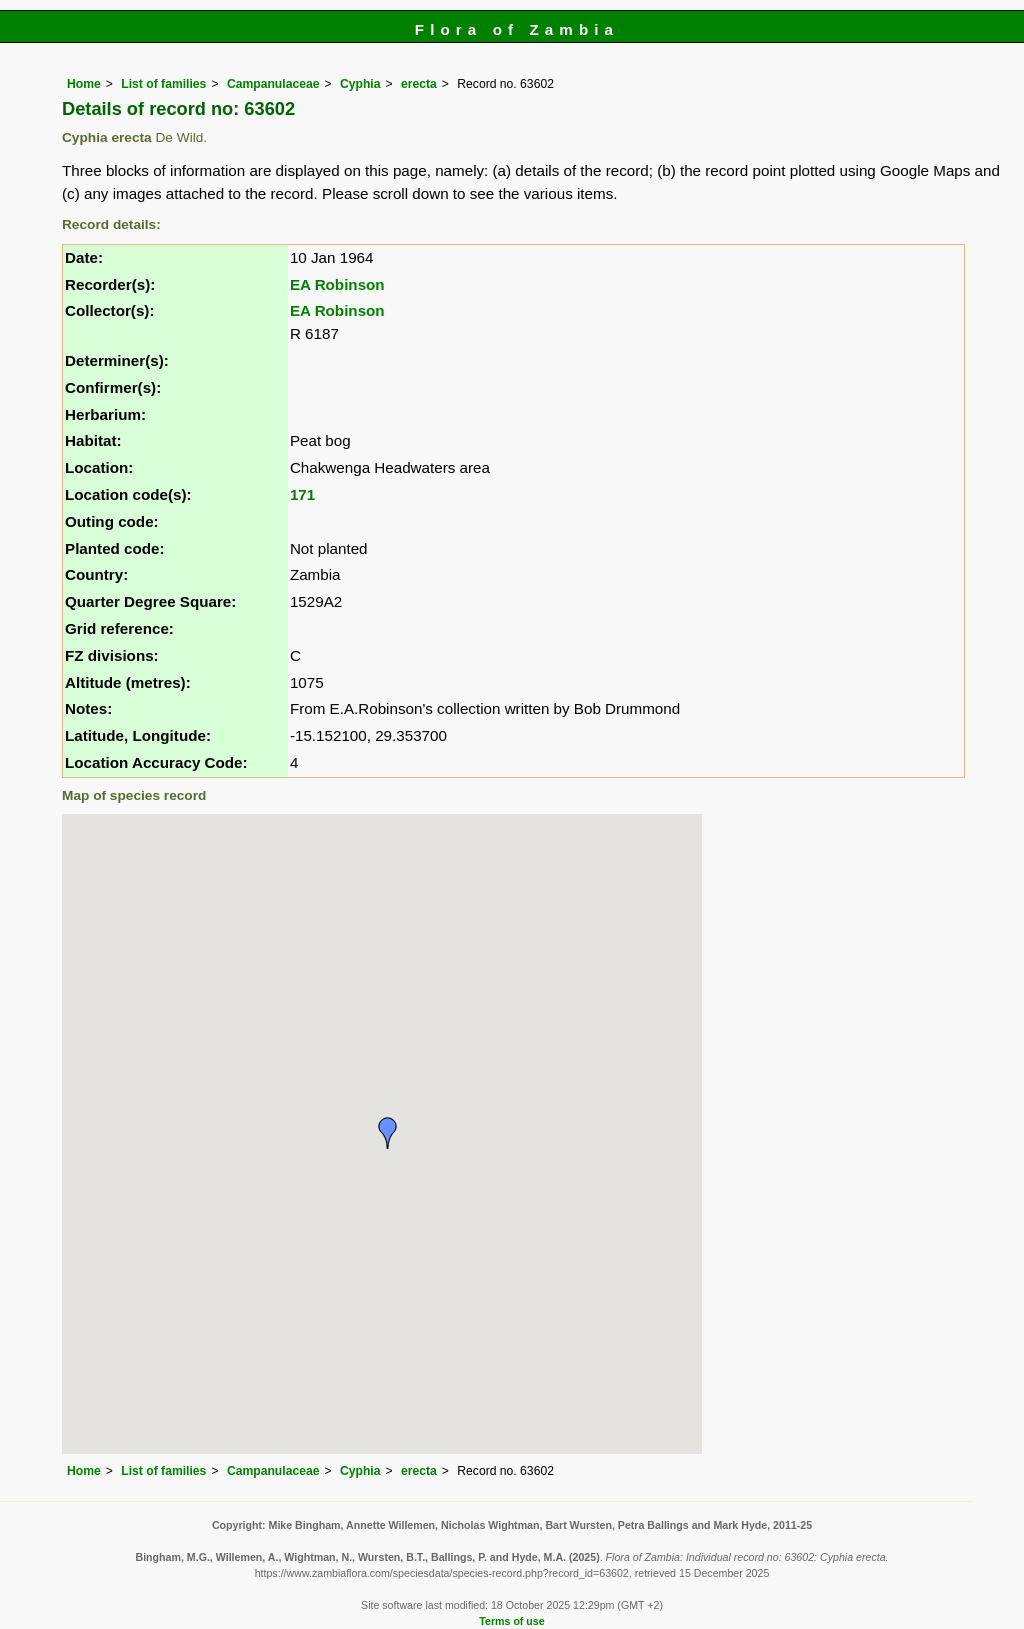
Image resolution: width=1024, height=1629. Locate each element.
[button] (388, 1133)
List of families (163, 84)
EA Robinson (337, 284)
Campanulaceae (273, 84)
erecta (419, 84)
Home (84, 84)
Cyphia (360, 84)
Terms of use (511, 1621)
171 (302, 494)
